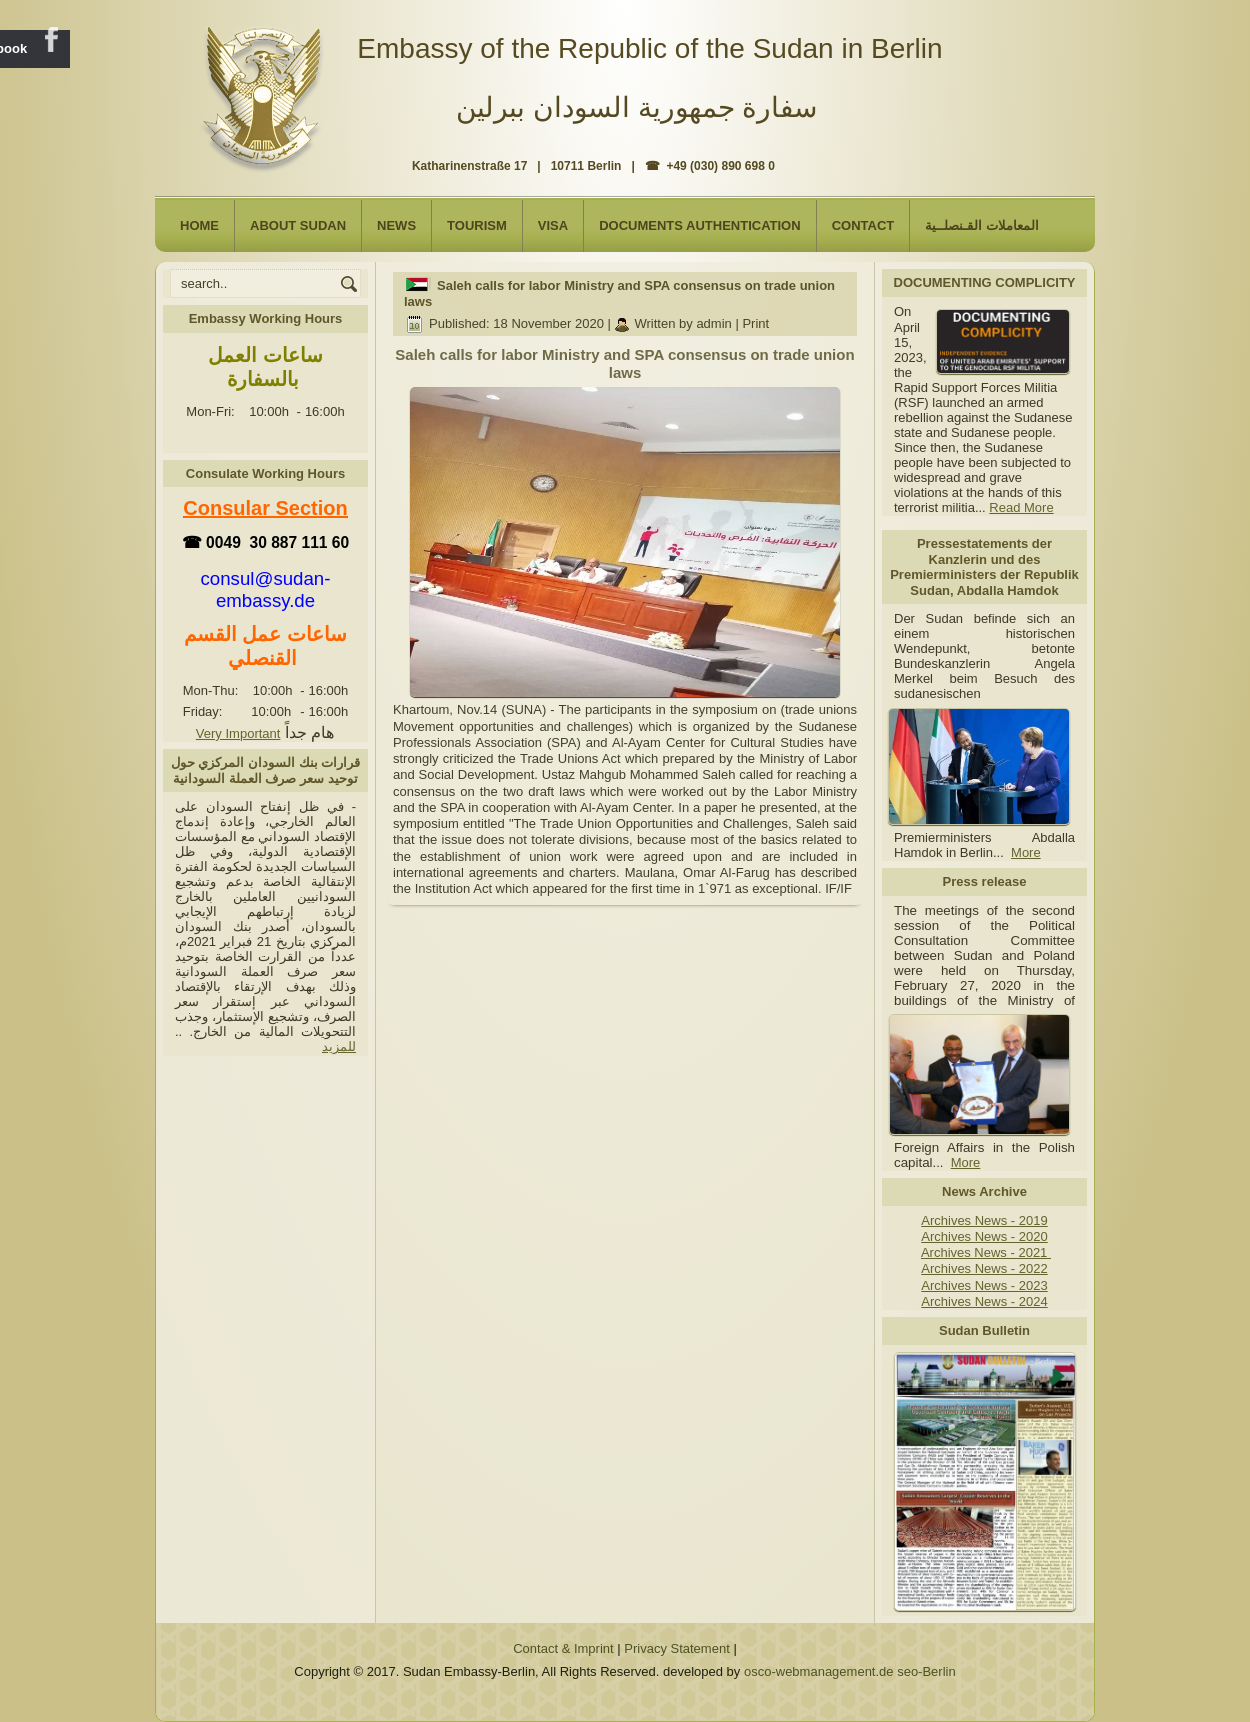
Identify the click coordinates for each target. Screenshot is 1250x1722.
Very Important (238, 733)
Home (199, 225)
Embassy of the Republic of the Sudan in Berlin (649, 48)
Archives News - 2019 (984, 1220)
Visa (553, 225)
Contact (863, 225)
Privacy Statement (677, 1648)
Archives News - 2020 (984, 1236)
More (1026, 852)
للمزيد (339, 1046)
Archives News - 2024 (984, 1301)
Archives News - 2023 (984, 1285)
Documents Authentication (700, 225)
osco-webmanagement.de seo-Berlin (850, 1671)
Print (755, 323)
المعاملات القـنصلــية (982, 225)
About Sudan (298, 225)
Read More (1021, 507)
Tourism (477, 225)
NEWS (396, 225)
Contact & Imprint (563, 1648)
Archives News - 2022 (984, 1268)
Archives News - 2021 (986, 1252)
